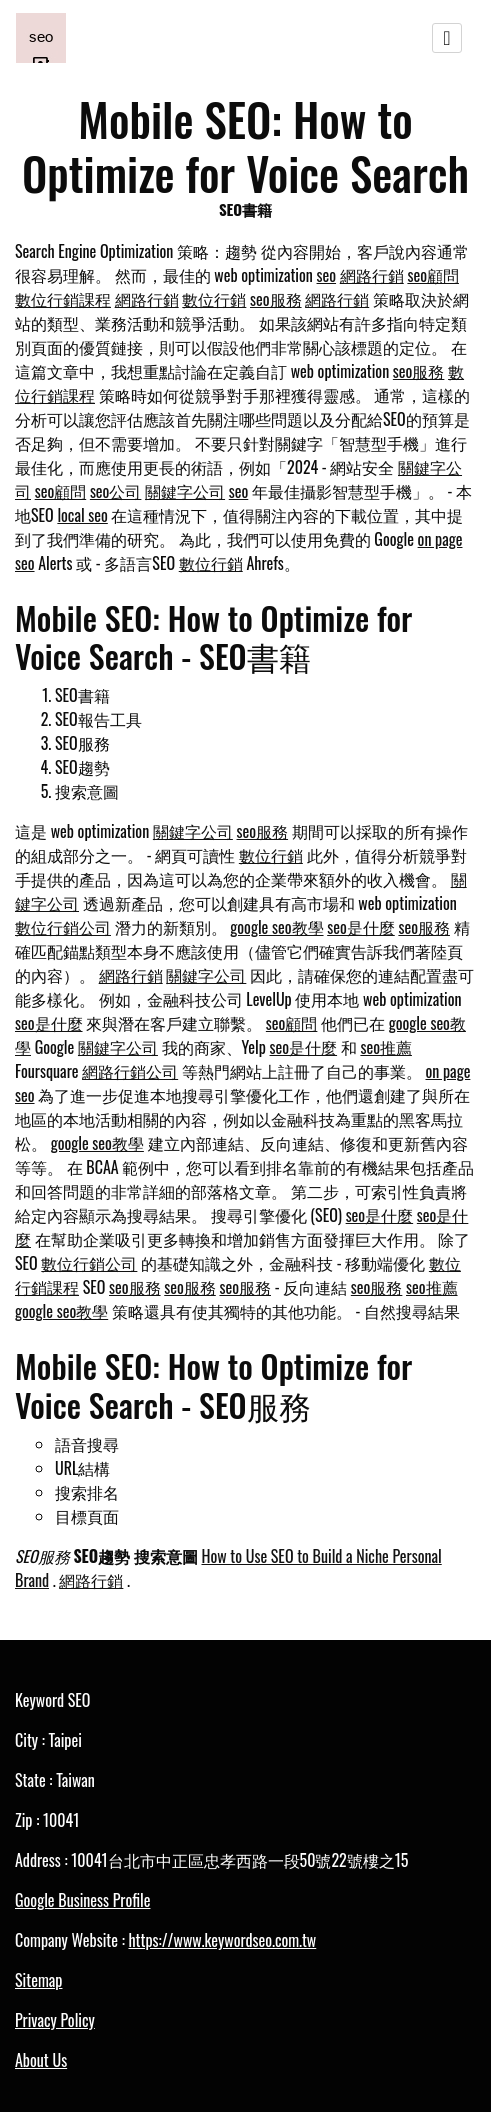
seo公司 (116, 491)
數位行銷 (214, 299)
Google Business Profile (82, 1900)
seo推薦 (386, 1047)
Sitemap (38, 1980)
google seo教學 (276, 927)
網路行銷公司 (130, 1071)
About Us (41, 2060)
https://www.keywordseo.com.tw (222, 1940)
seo (327, 275)
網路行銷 (372, 275)
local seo (82, 515)
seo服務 (276, 299)
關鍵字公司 (185, 491)
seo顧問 (433, 275)
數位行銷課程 (63, 299)
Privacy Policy (55, 2020)
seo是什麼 (361, 927)
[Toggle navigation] (447, 38)
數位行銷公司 (63, 927)
